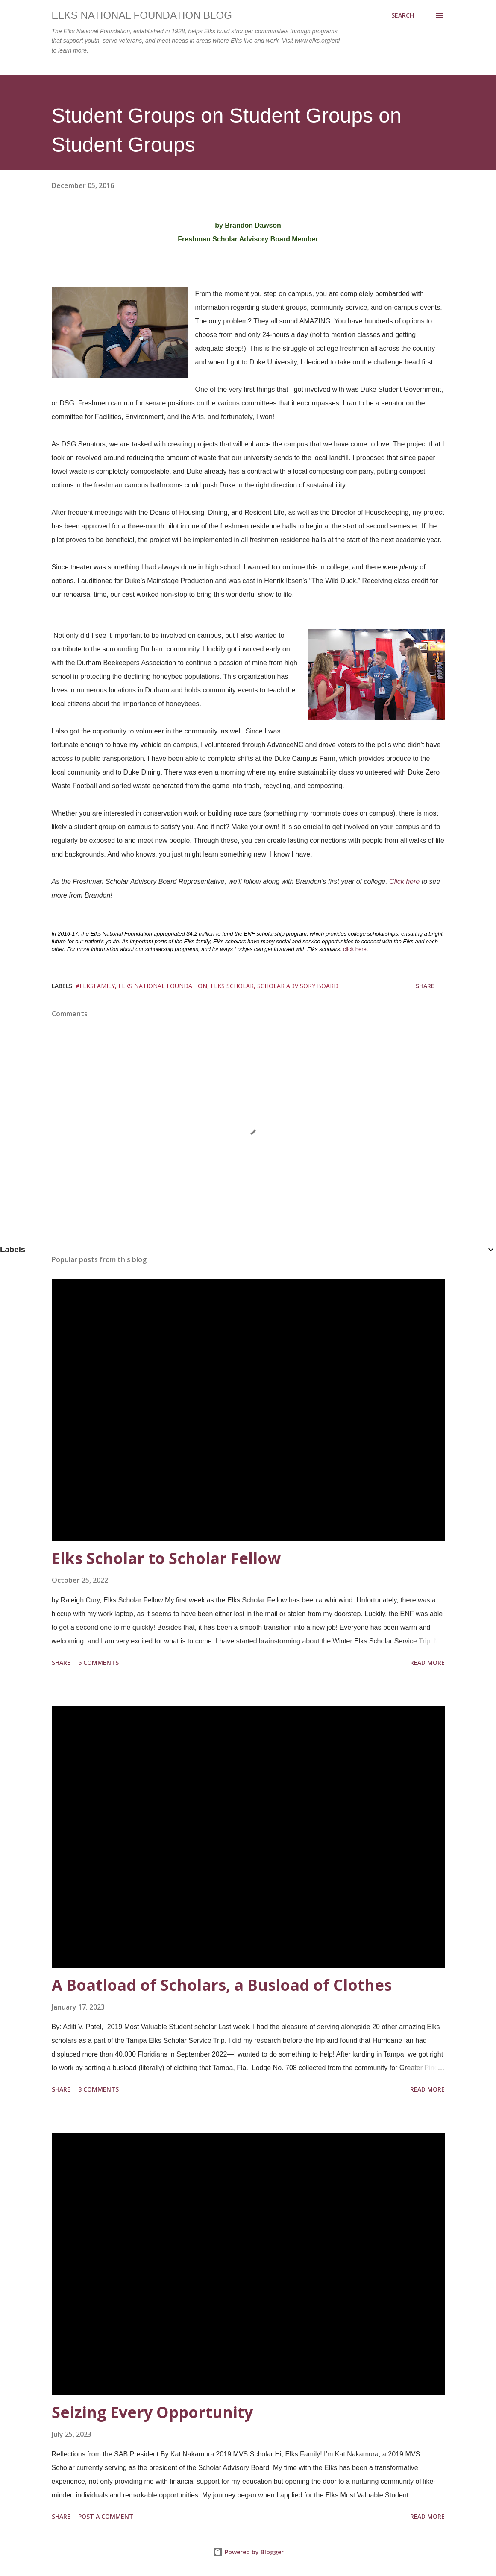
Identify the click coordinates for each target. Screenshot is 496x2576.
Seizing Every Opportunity (152, 2412)
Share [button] (425, 986)
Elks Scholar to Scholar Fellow (166, 1558)
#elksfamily (95, 986)
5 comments (98, 1662)
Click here (404, 881)
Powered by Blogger (248, 2552)
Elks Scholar (232, 986)
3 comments (98, 2089)
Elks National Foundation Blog (142, 15)
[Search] (402, 15)
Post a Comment (105, 2516)
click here (355, 949)
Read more (427, 1662)
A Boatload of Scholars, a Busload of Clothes (222, 1985)
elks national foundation (162, 986)
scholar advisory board (297, 986)
